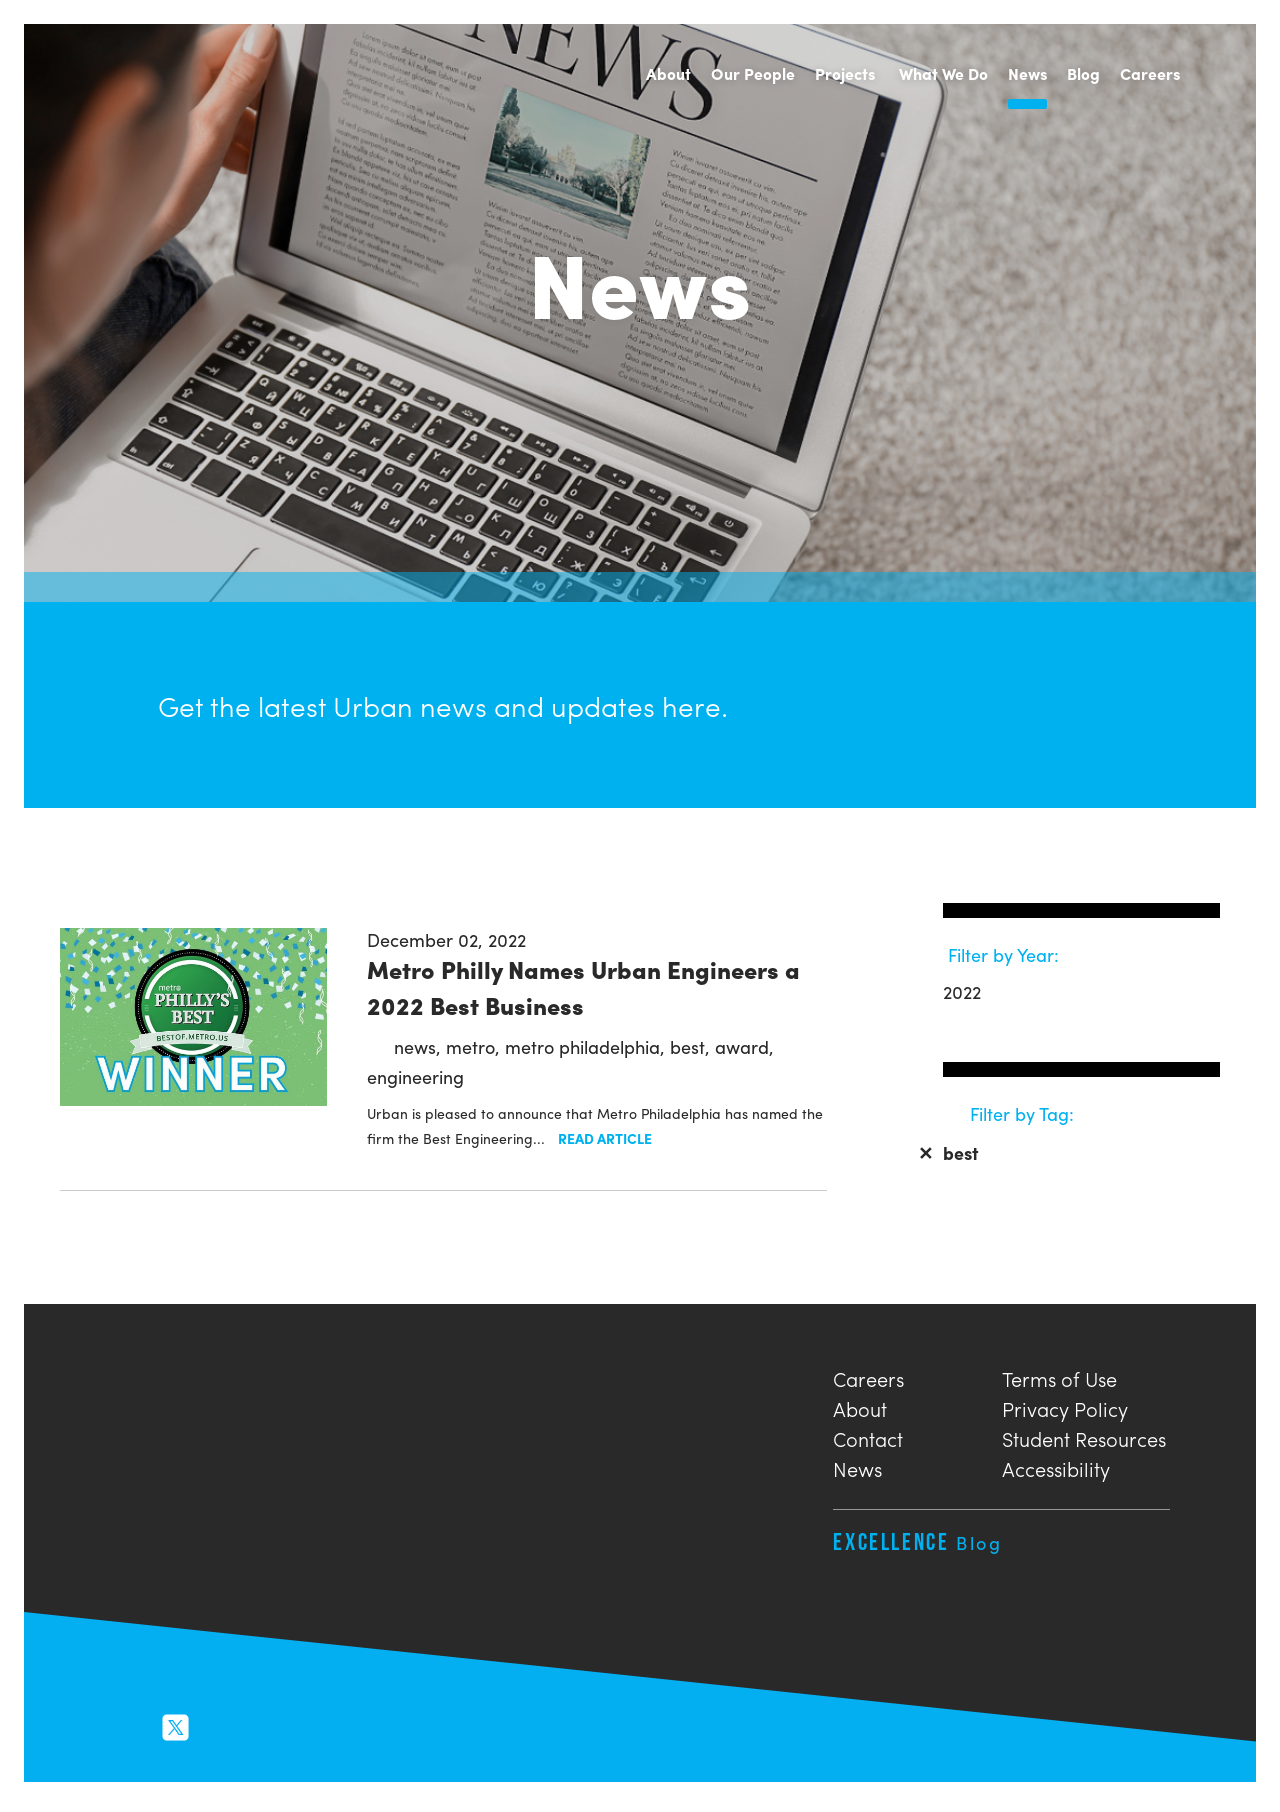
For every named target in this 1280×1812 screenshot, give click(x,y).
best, (692, 1046)
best (948, 1152)
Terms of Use (1059, 1376)
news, (420, 1046)
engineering (415, 1076)
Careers (868, 1376)
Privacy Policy (1065, 1406)
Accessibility (1056, 1466)
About (860, 1406)
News (857, 1466)
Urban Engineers (134, 75)
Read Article (605, 1138)
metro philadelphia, (587, 1046)
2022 (962, 991)
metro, (475, 1046)
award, (744, 1046)
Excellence (917, 1541)
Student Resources (1084, 1436)
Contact (868, 1436)
